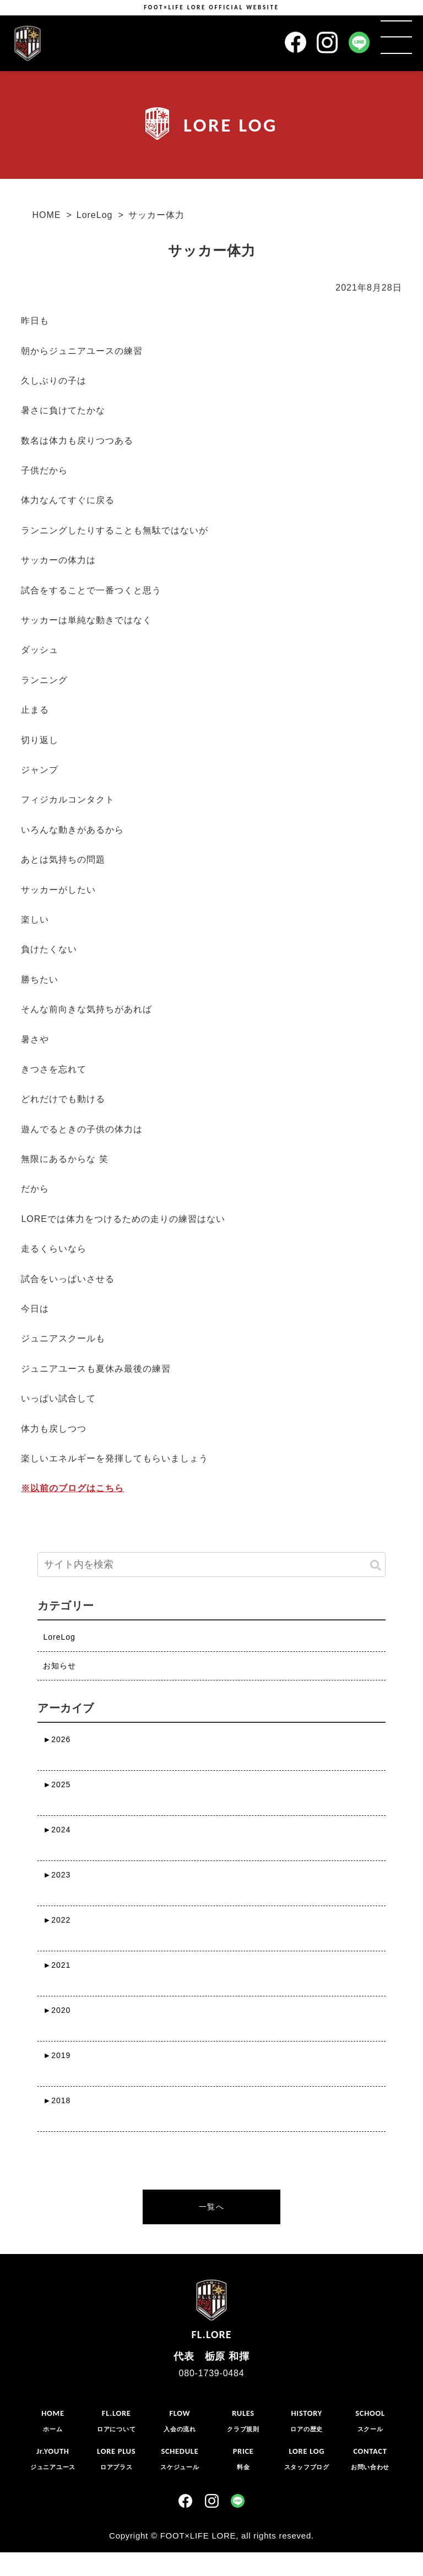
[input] (211, 1564)
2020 (56, 2010)
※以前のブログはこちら (72, 1488)
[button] (376, 1565)
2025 (56, 1784)
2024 (56, 1829)
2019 (56, 2055)
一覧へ (211, 2206)
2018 (56, 2100)
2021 (56, 1965)
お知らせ (59, 1665)
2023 (56, 1874)
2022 (56, 1919)
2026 (56, 1739)
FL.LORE (211, 2307)
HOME (46, 215)
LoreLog (95, 215)
